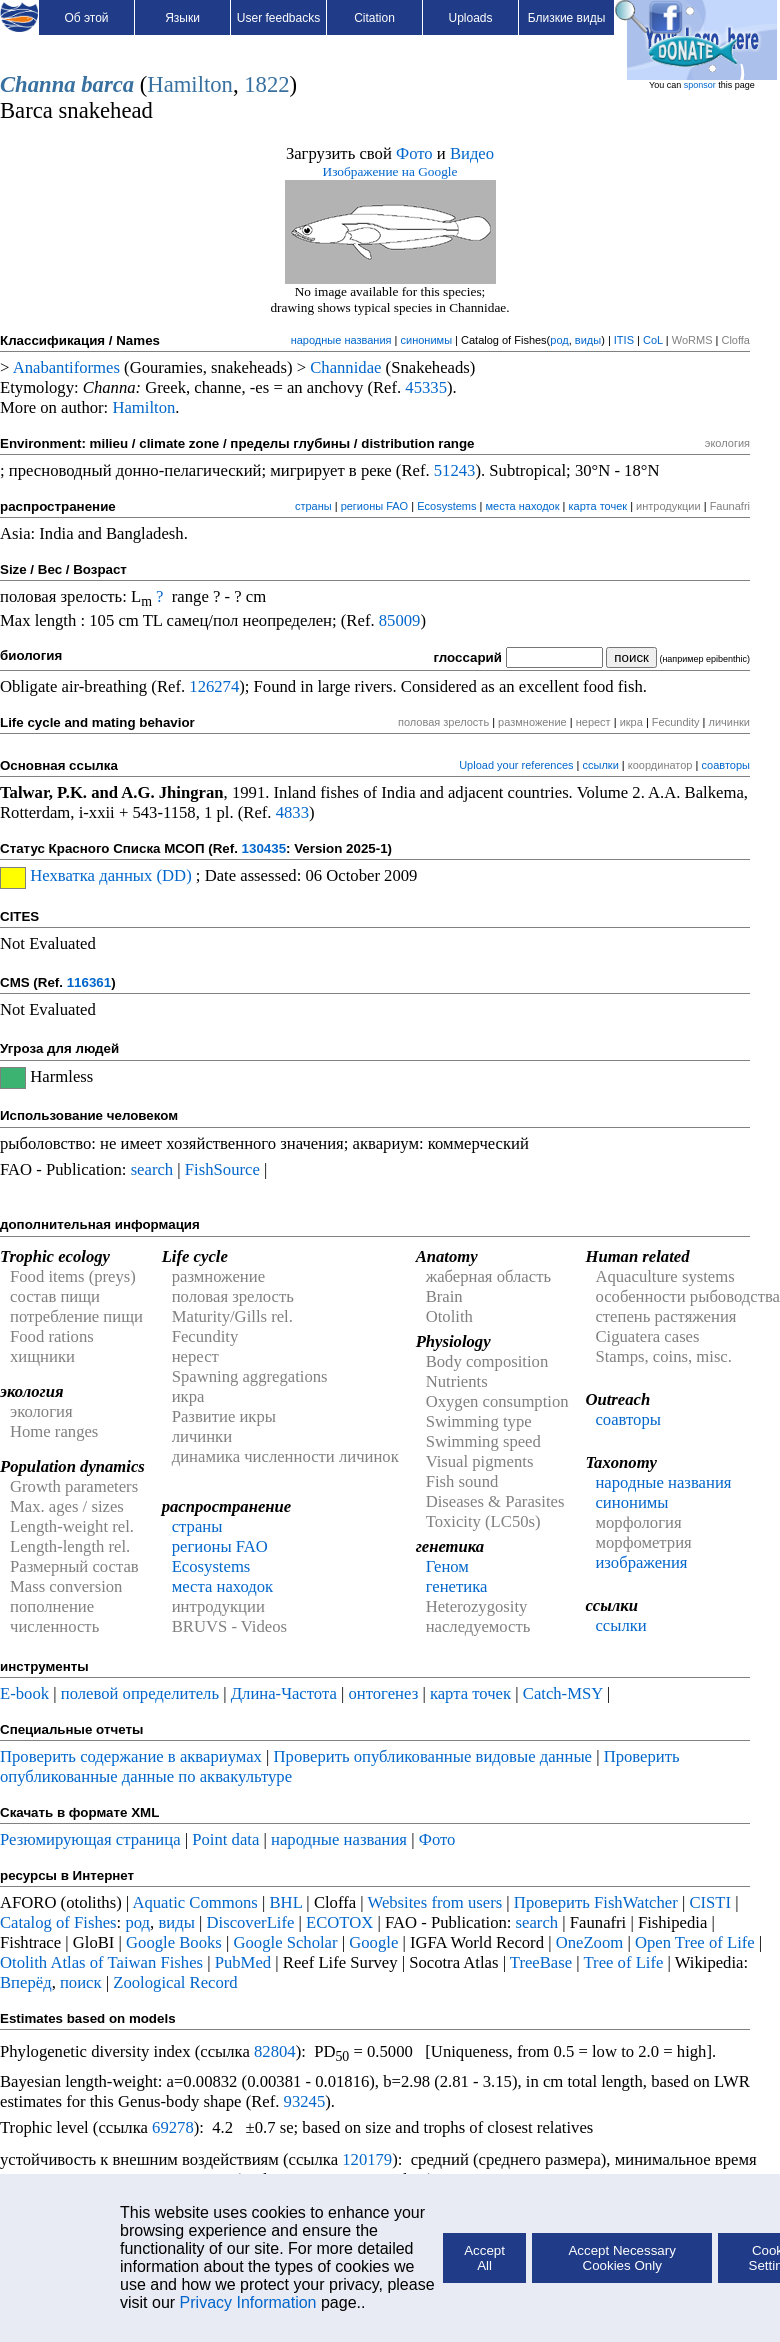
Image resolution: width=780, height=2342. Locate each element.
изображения (641, 1562)
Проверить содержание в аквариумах (131, 1756)
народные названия (341, 340)
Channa (38, 84)
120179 (367, 2159)
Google (373, 1942)
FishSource (222, 1169)
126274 (214, 686)
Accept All (484, 2258)
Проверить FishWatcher (596, 1902)
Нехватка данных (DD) (110, 875)
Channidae (345, 367)
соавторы (725, 765)
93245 (305, 2101)
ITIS (624, 340)
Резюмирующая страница (90, 1839)
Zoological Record (175, 1982)
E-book (24, 1693)
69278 (173, 2127)
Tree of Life (624, 1962)
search (152, 1169)
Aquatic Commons (194, 1902)
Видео (472, 153)
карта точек (598, 506)
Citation (374, 18)
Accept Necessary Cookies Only (621, 2258)
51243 (455, 470)
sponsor (700, 85)
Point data (225, 1839)
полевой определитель (140, 1693)
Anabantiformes (66, 367)
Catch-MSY (563, 1693)
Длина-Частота (284, 1693)
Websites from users (435, 1902)
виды (588, 340)
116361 (89, 982)
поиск (81, 1982)
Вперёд (26, 1982)
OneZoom (590, 1942)
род (559, 340)
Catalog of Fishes (58, 1922)
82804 (275, 2051)
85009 (400, 620)
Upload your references (516, 765)
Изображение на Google (390, 171)
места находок (522, 506)
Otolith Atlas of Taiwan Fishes (101, 1962)
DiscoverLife (251, 1922)
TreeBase (541, 1962)
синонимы (427, 340)
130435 (264, 848)
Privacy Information (248, 2302)
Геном (447, 1566)
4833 (292, 812)
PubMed (243, 1962)
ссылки (601, 765)
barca (107, 84)
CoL (653, 340)
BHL (286, 1902)
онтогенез (383, 1693)
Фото (414, 153)
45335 (426, 387)
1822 (266, 84)
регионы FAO (375, 506)
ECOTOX (339, 1922)
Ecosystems (446, 506)
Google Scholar (285, 1942)
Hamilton (190, 84)
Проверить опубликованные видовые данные (435, 1756)
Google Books (174, 1942)
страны (313, 506)
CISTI (710, 1902)
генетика (457, 1586)
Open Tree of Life (695, 1942)
